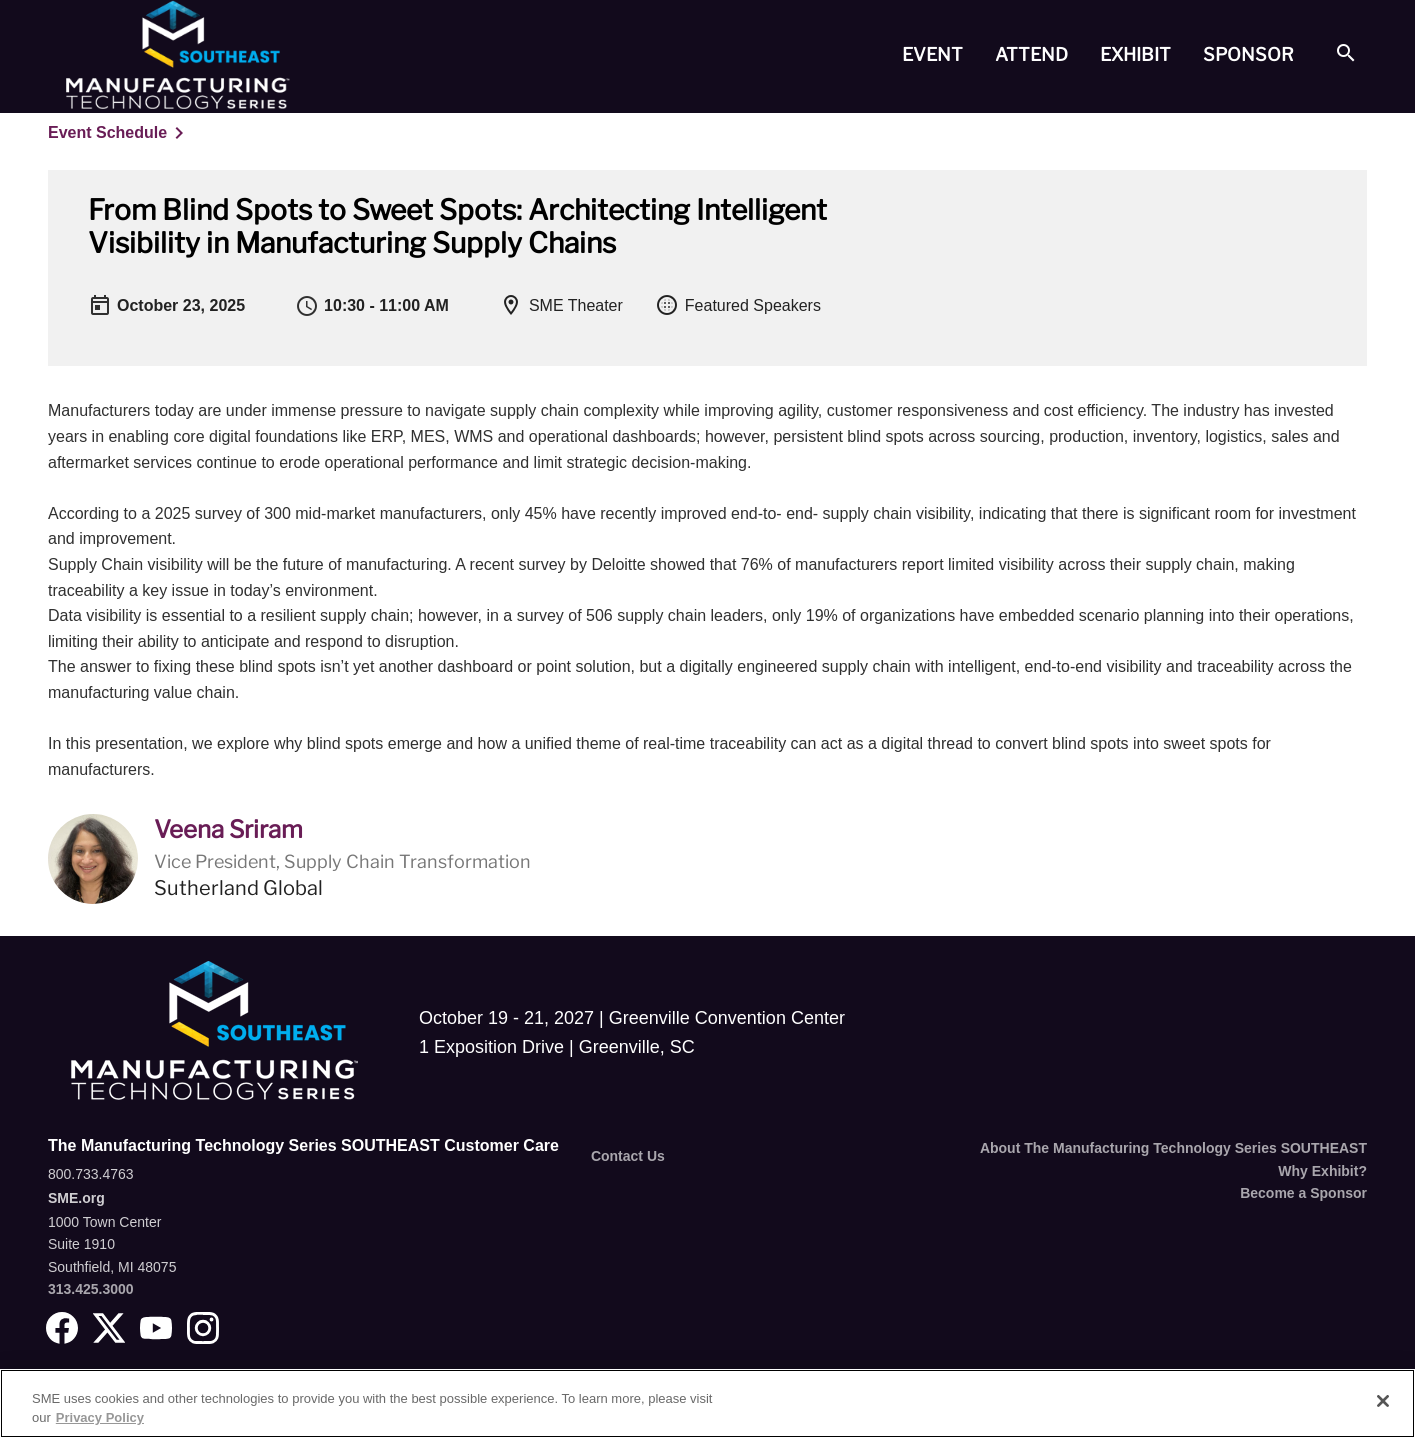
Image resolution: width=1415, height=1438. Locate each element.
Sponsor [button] (1248, 54)
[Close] (1383, 1401)
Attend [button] (1031, 54)
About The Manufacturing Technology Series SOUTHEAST (1173, 1148)
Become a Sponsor (1303, 1193)
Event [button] (932, 54)
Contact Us (628, 1156)
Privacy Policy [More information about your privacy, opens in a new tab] (100, 1417)
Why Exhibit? (1322, 1171)
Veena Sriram (228, 829)
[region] (707, 1403)
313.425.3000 (91, 1289)
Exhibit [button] (1135, 54)
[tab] (932, 55)
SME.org (76, 1198)
